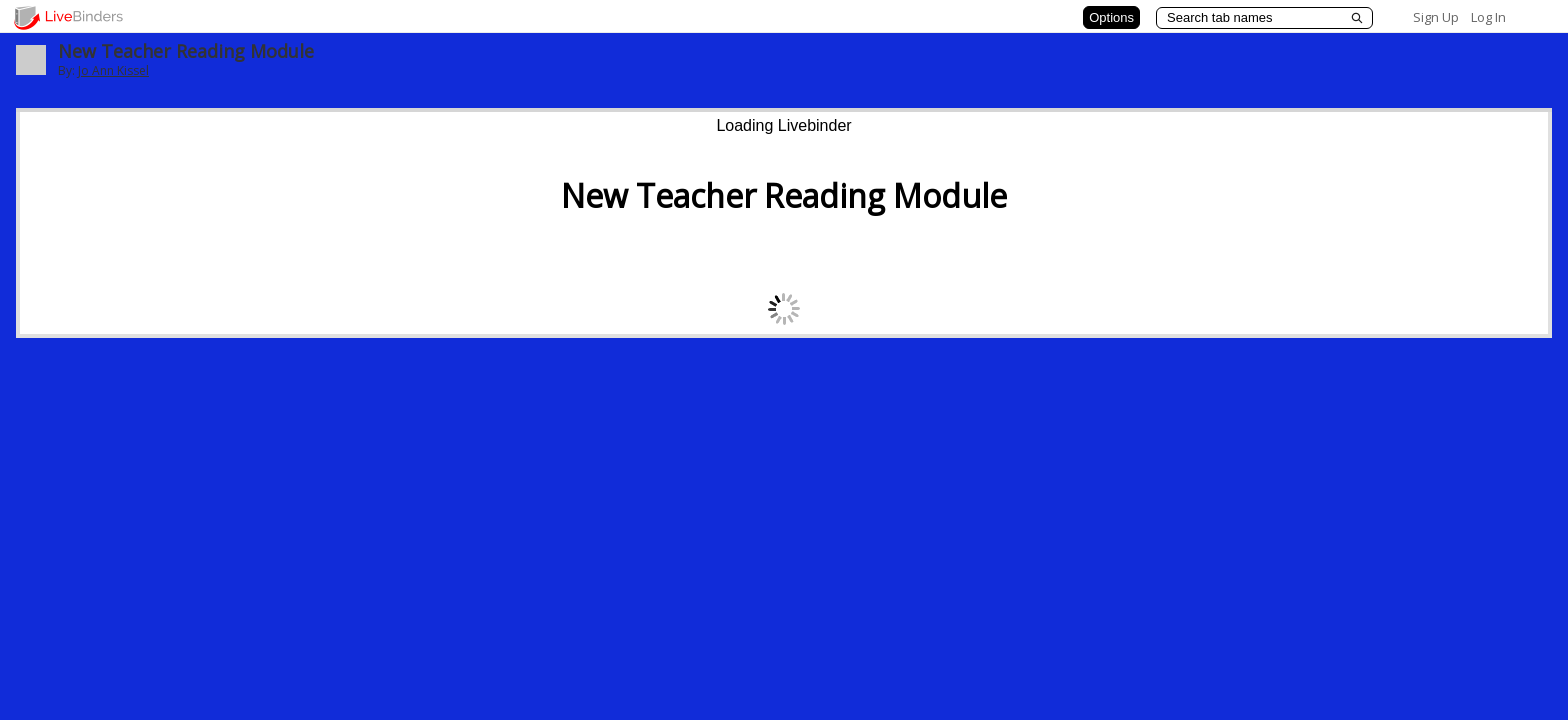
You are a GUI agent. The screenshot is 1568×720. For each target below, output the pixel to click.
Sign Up (1436, 17)
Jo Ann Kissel (113, 70)
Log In (1488, 17)
